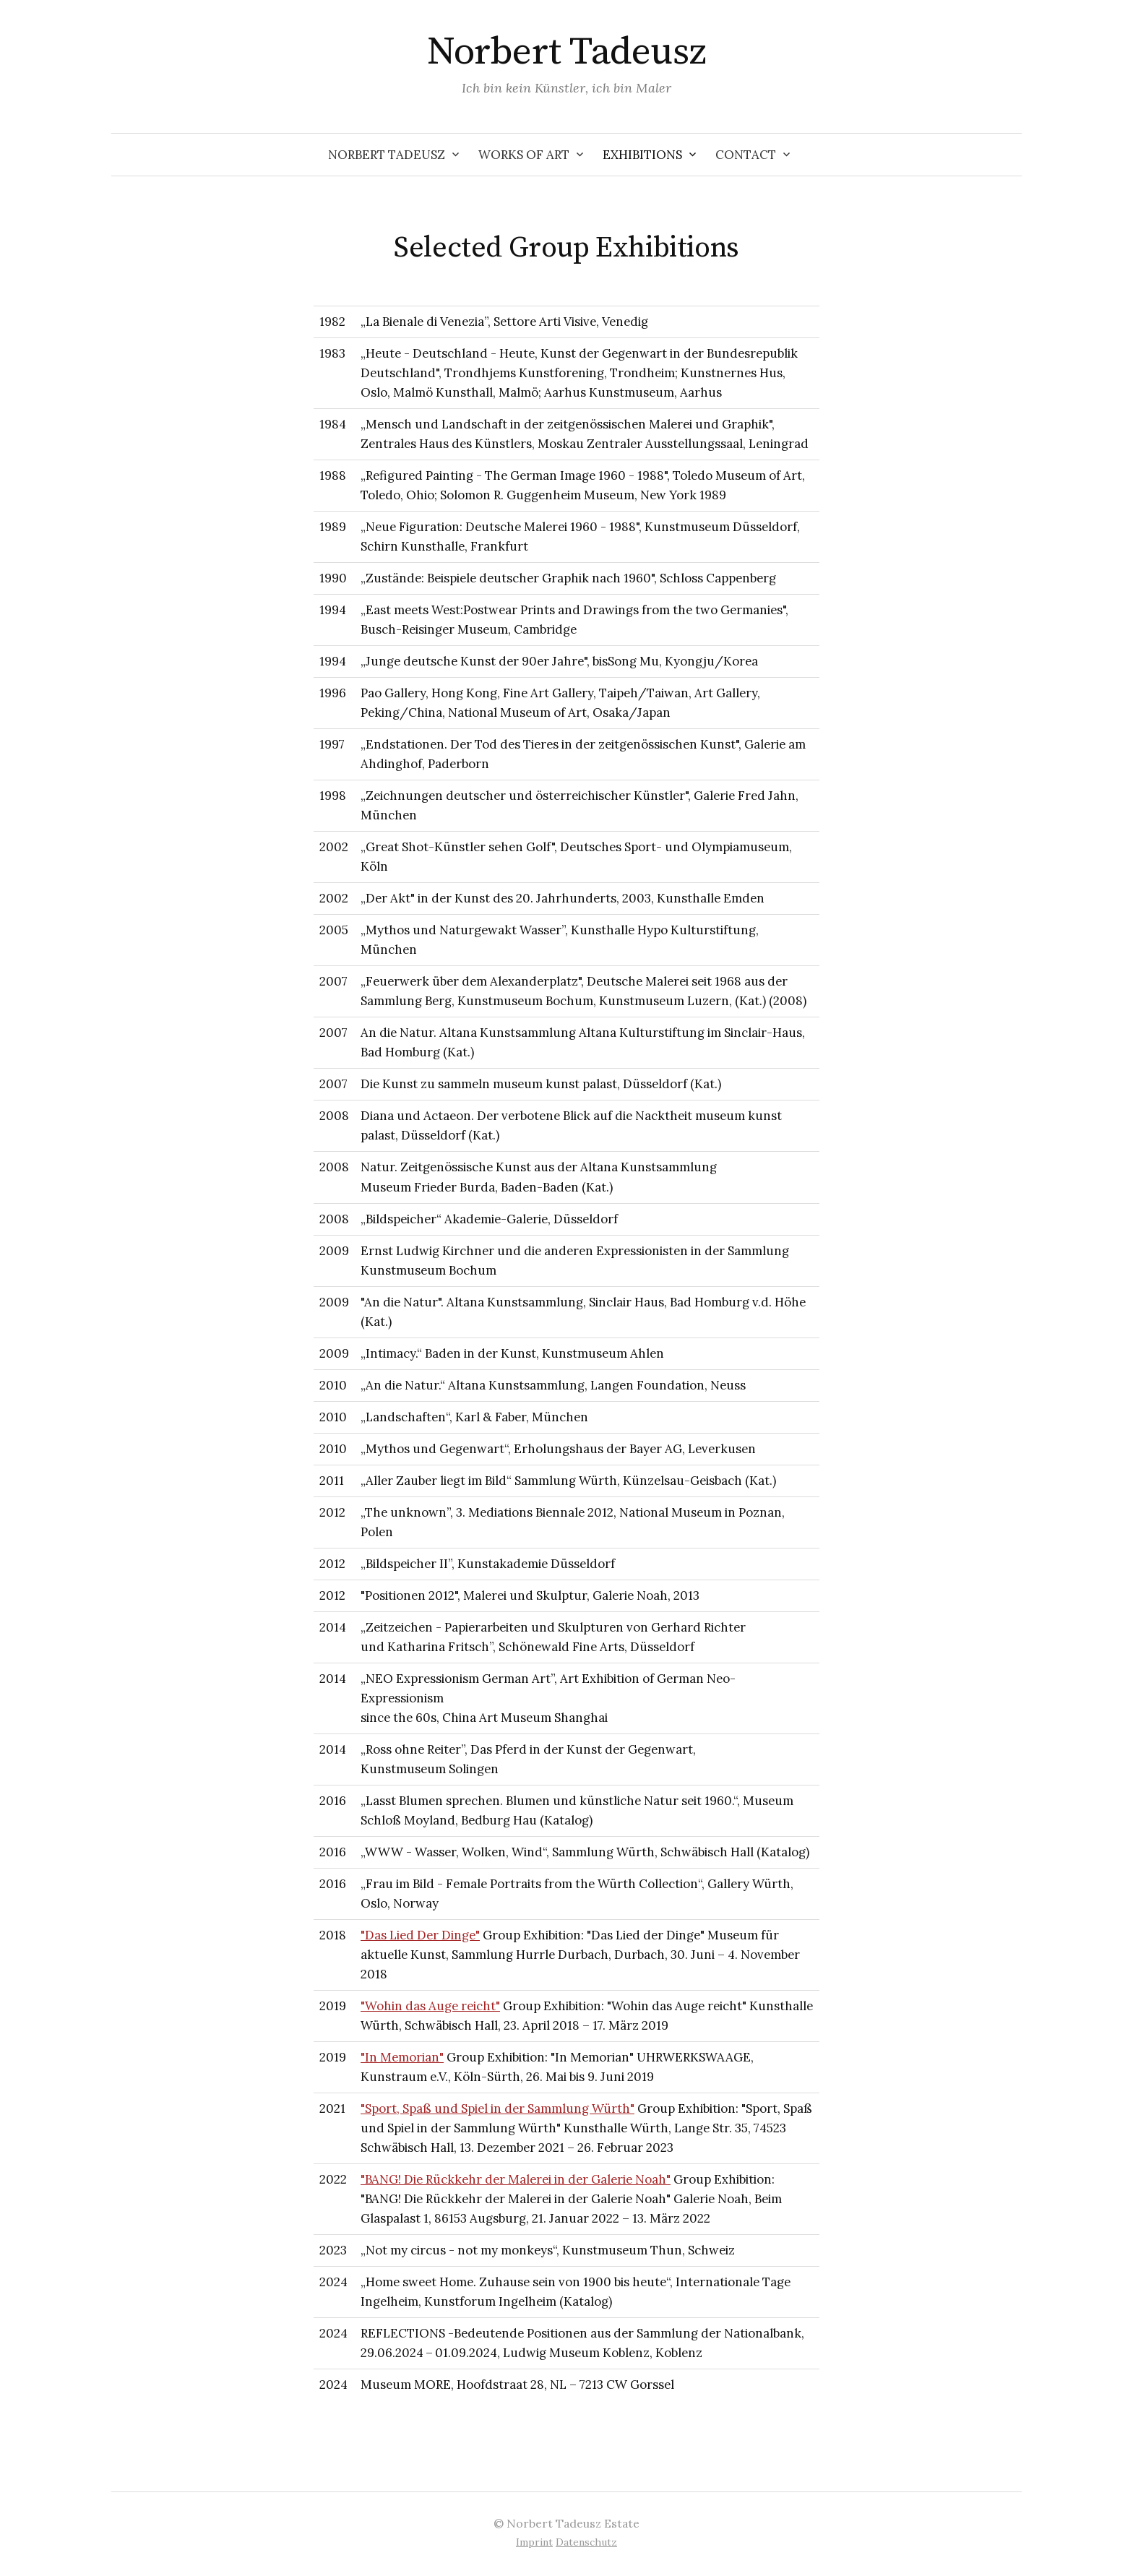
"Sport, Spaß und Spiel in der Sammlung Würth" (497, 2108)
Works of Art (523, 155)
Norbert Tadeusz (567, 52)
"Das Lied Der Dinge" (420, 1935)
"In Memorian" (402, 2057)
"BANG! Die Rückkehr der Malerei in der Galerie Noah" (516, 2179)
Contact (745, 155)
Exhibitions (642, 155)
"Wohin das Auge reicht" (430, 2006)
